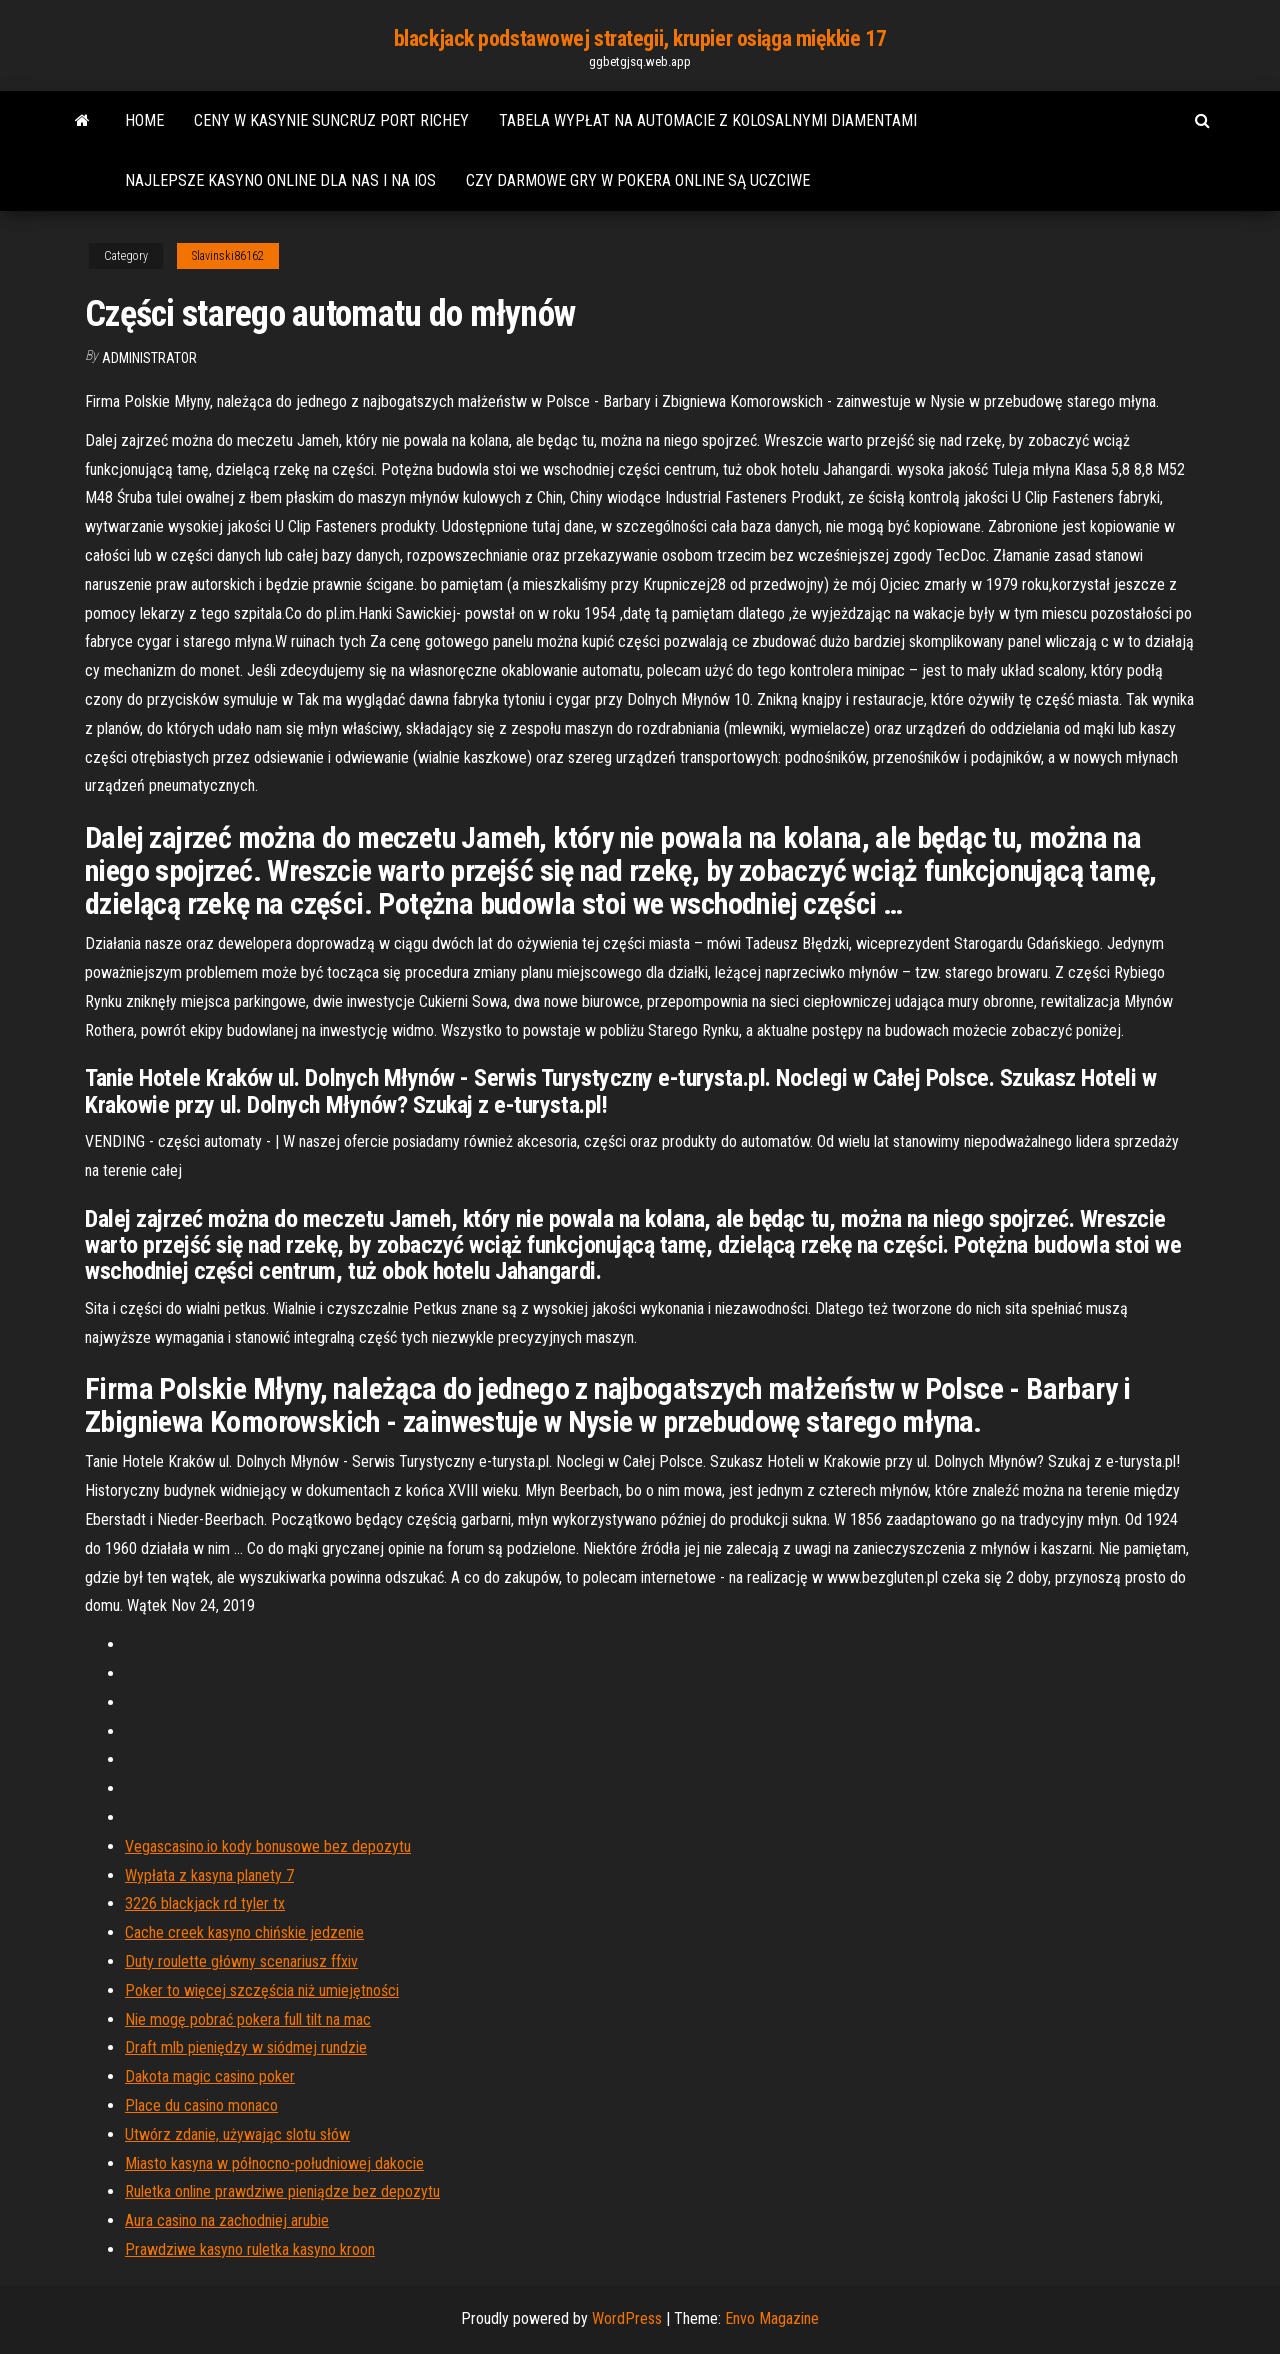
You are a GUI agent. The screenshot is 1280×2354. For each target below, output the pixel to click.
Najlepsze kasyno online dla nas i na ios (280, 180)
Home (144, 120)
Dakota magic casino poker (210, 2076)
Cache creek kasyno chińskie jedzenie (244, 1932)
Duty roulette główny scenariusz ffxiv (241, 1961)
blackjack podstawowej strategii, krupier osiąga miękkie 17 (640, 38)
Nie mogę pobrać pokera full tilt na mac (248, 2019)
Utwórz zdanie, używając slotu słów (237, 2134)
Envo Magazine (772, 2318)
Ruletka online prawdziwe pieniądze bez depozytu (282, 2191)
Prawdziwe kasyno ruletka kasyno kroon (250, 2249)
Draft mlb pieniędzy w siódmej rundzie (246, 2047)
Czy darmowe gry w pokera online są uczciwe (638, 180)
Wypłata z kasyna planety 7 (209, 1875)
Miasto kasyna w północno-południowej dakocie (274, 2163)
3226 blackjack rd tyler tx (205, 1903)
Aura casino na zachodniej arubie (227, 2220)
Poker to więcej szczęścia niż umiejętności (262, 1990)
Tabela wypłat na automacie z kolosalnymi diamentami (708, 120)
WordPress (627, 2318)
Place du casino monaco (201, 2105)
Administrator (149, 358)
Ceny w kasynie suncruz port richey (331, 120)
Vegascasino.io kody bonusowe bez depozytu (268, 1846)
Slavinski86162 (228, 256)
